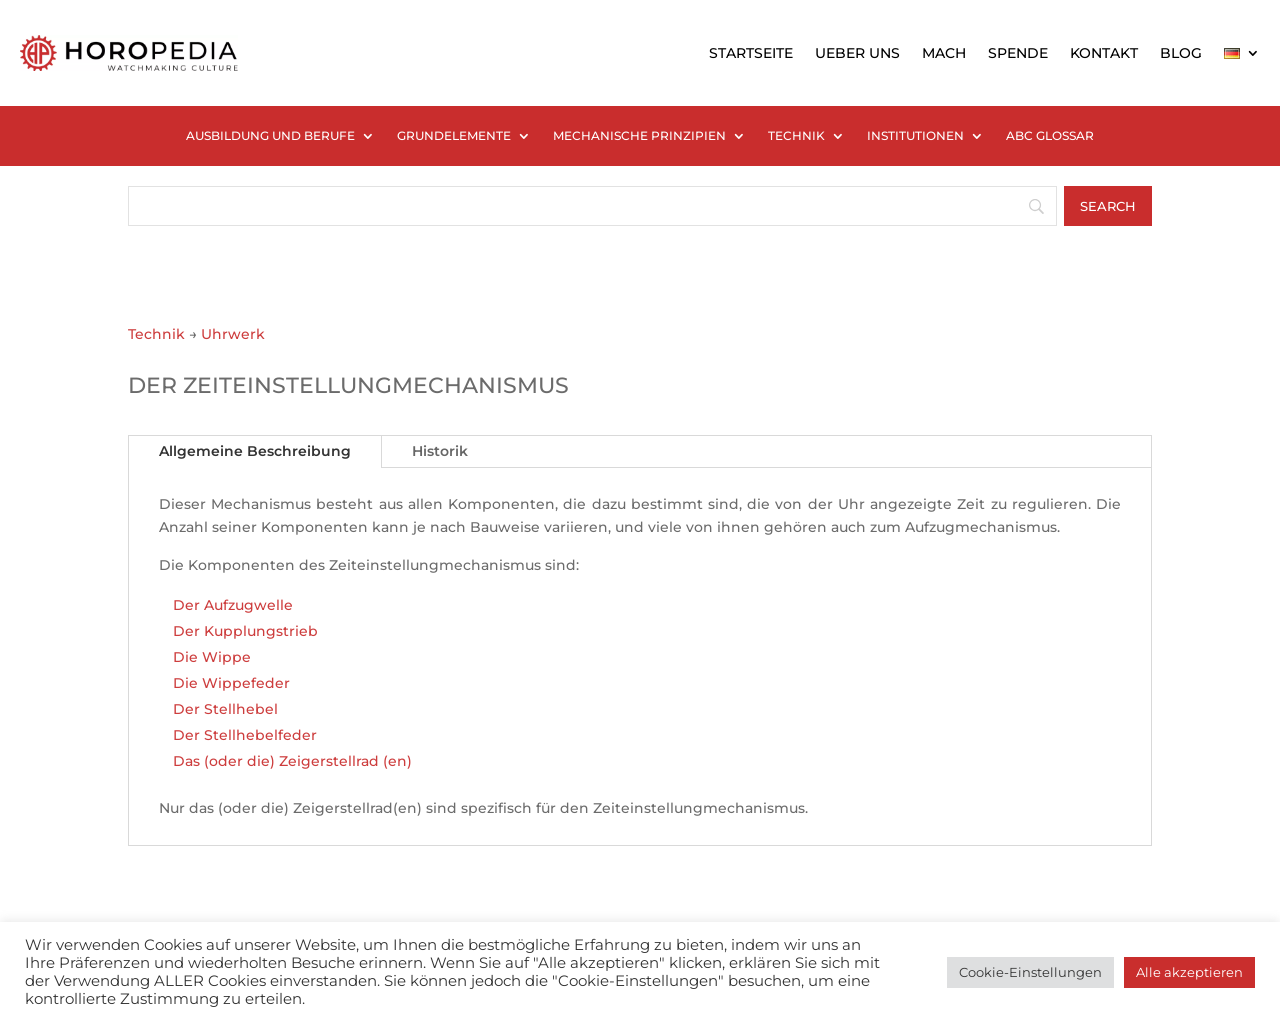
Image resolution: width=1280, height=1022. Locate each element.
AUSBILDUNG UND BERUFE (270, 136)
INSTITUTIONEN (915, 136)
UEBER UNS (857, 53)
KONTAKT (1104, 53)
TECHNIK (796, 136)
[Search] (1108, 206)
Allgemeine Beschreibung (255, 451)
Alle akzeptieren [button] (1189, 972)
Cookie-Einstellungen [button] (1030, 972)
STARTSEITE (751, 53)
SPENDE (1018, 53)
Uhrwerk (233, 334)
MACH (944, 53)
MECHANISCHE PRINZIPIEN (639, 136)
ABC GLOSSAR (1050, 136)
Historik (440, 451)
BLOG (1181, 53)
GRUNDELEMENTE (454, 136)
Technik (156, 334)
